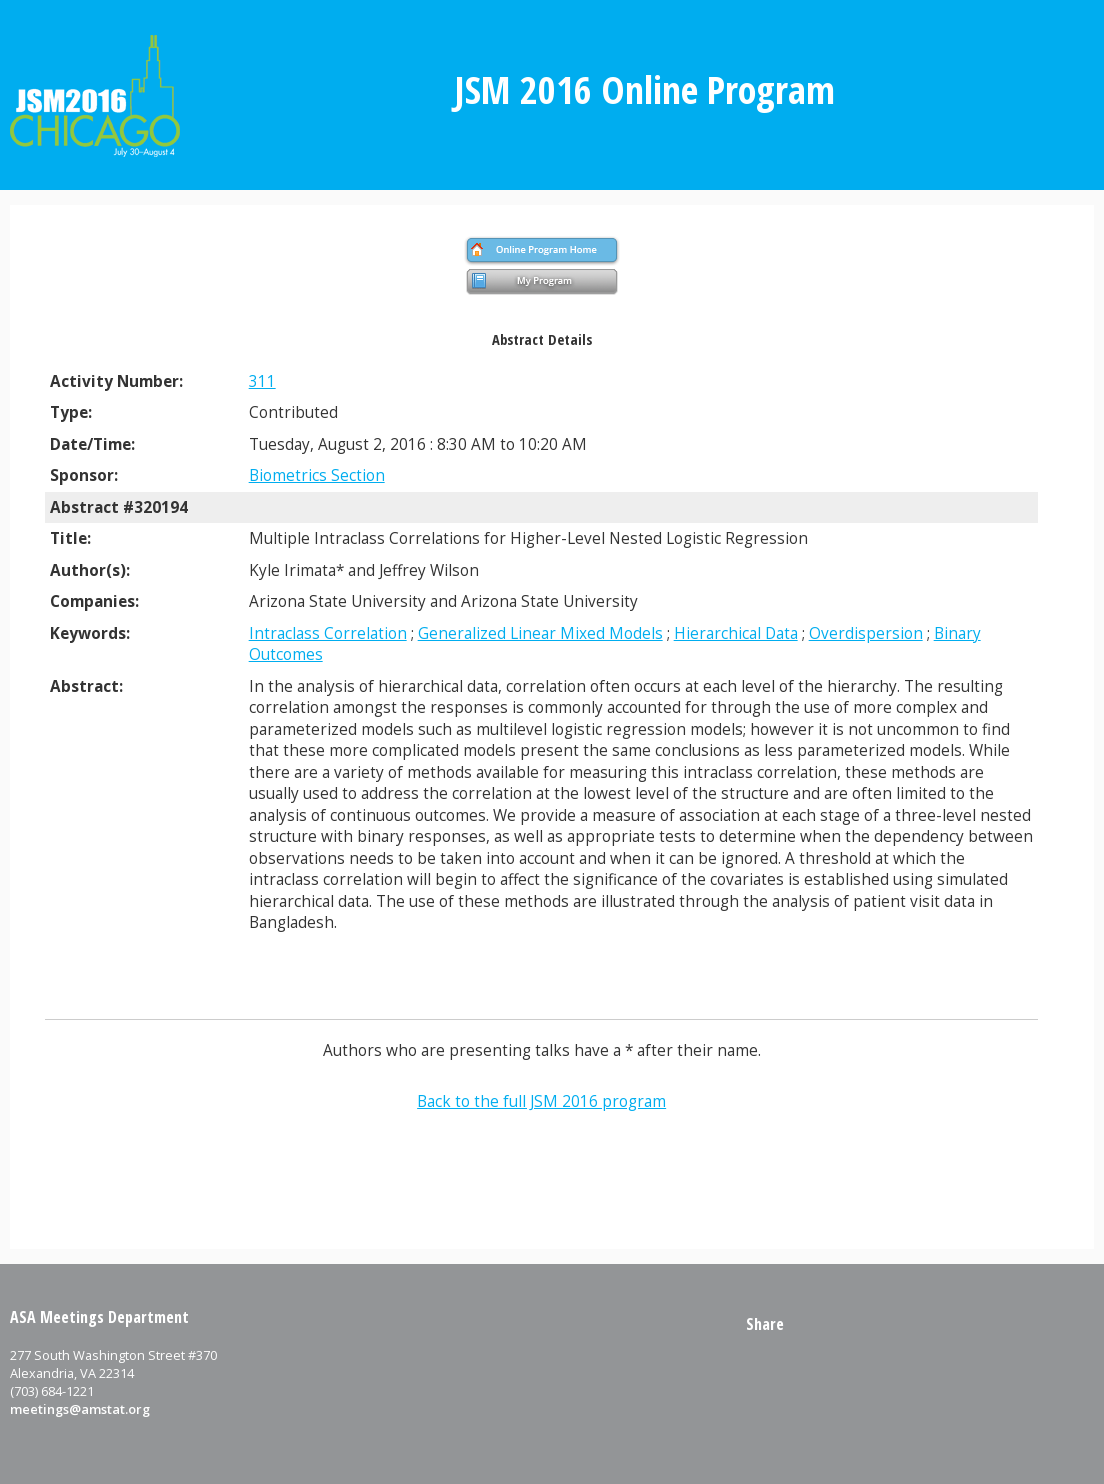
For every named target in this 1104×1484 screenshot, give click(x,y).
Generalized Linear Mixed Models (540, 633)
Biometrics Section (317, 475)
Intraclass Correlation (328, 633)
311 (262, 381)
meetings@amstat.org (80, 1409)
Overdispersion (866, 633)
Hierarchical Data (736, 633)
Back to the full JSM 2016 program (541, 1101)
